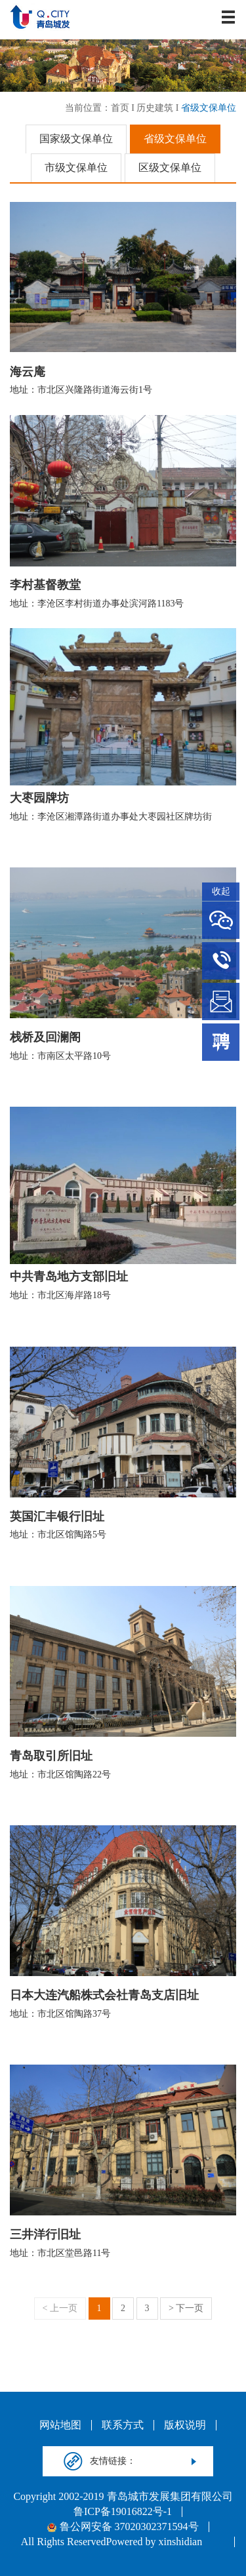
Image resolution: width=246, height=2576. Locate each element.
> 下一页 (186, 2308)
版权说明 (185, 2425)
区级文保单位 (169, 167)
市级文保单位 (76, 167)
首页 (120, 108)
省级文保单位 (208, 108)
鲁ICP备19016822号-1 (122, 2512)
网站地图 (60, 2425)
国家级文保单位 (76, 138)
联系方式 (123, 2425)
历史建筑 (154, 108)
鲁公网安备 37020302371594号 (123, 2527)
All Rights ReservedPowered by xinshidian (111, 2542)
